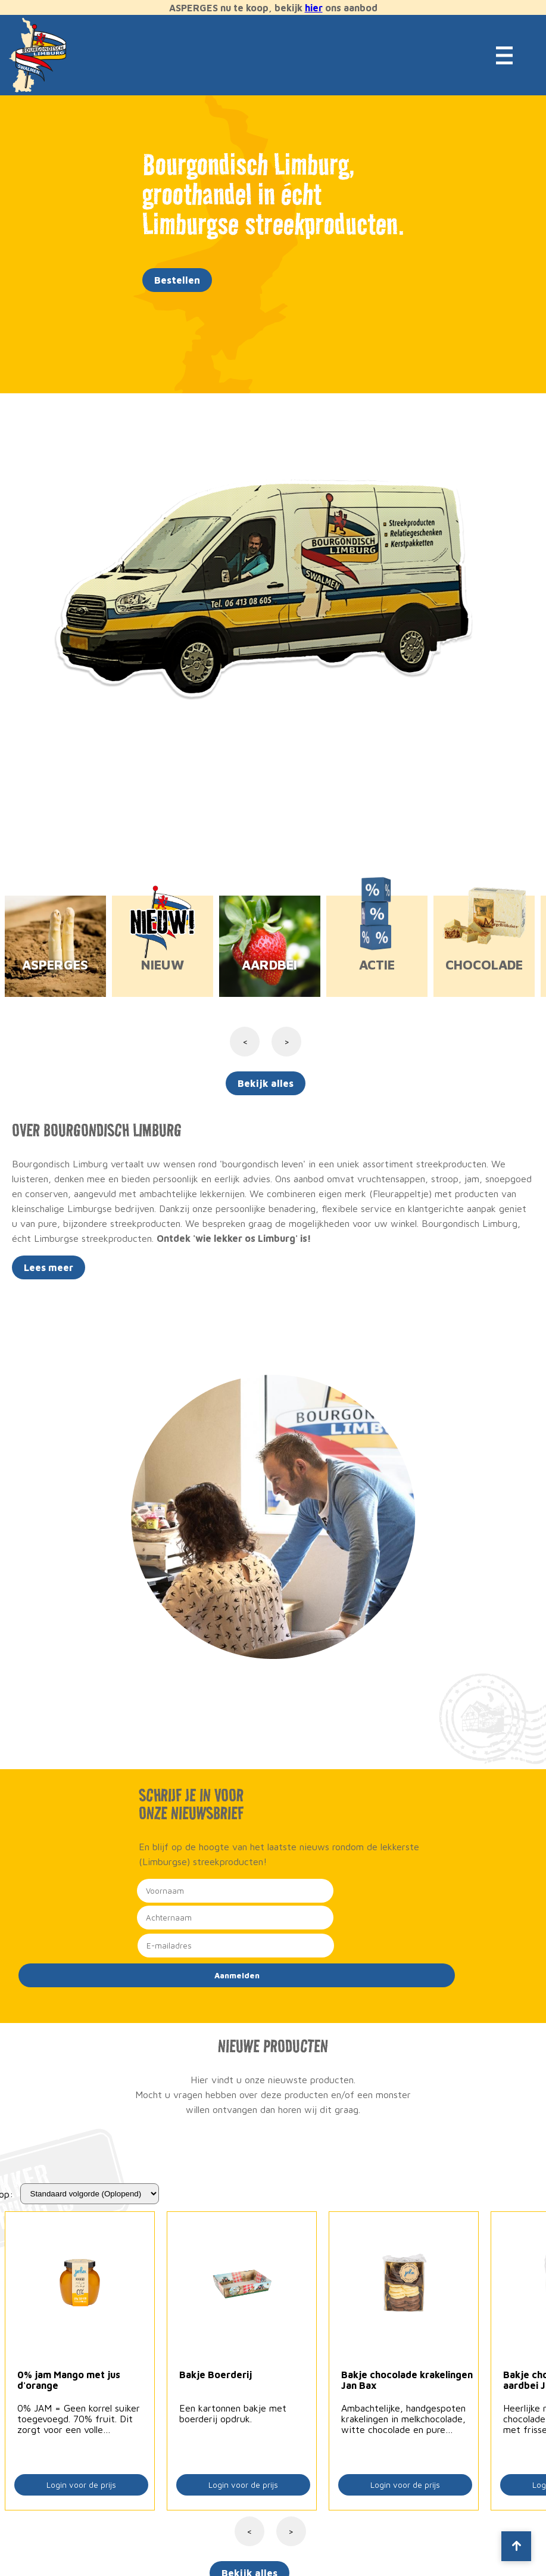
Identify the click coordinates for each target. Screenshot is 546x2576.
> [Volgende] (291, 2531)
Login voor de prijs (81, 2485)
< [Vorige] (249, 2531)
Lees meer (48, 1267)
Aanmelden (237, 1975)
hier (314, 7)
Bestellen (177, 280)
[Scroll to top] (516, 2546)
